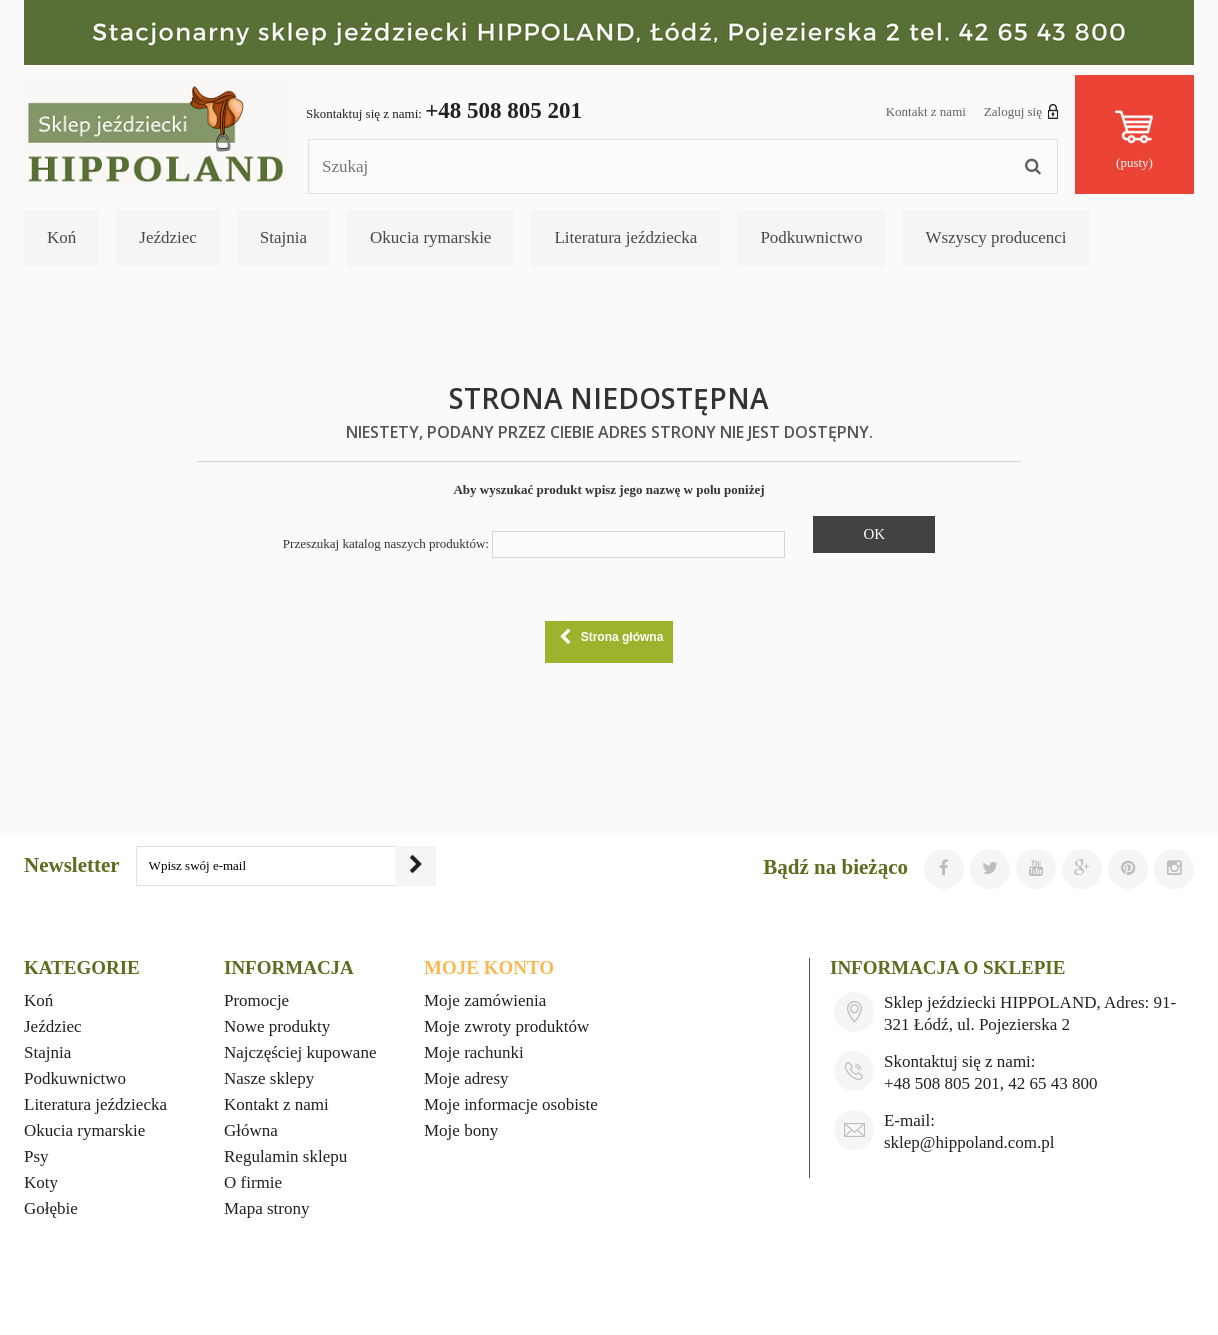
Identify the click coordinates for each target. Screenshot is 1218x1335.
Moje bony (461, 1130)
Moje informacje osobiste (511, 1104)
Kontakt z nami (926, 111)
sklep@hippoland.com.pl (969, 1142)
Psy (36, 1156)
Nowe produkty (277, 1026)
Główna (251, 1130)
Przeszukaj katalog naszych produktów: (386, 543)
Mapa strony (266, 1208)
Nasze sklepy (269, 1078)
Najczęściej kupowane (300, 1052)
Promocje (256, 1000)
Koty (41, 1182)
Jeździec (168, 237)
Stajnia (283, 237)
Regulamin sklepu (285, 1156)
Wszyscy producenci (995, 237)
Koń (61, 237)
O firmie (253, 1182)
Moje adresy (466, 1078)
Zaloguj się (1021, 111)
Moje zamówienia (485, 1000)
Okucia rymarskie (430, 237)
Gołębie (51, 1208)
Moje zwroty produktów (506, 1026)
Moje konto (489, 967)
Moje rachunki (474, 1052)
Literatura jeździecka (625, 237)
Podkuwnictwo (811, 237)
